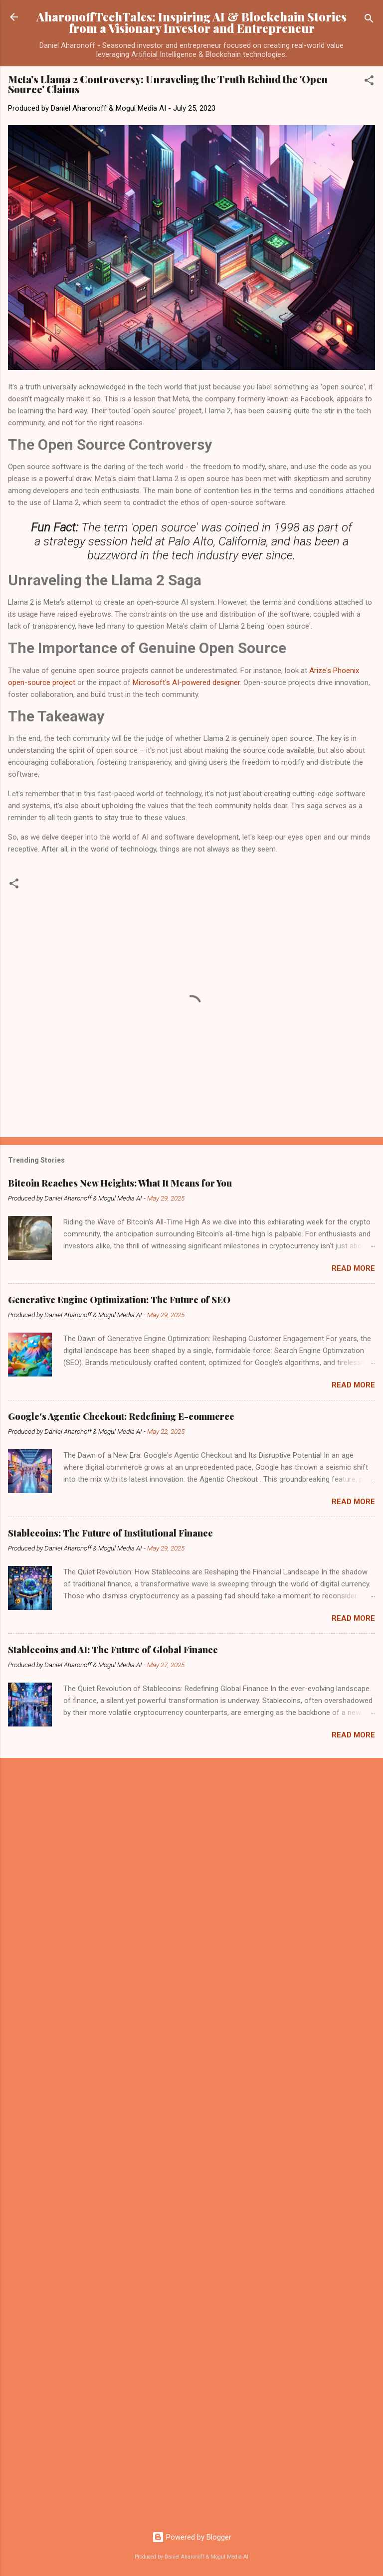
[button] (369, 82)
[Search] (369, 20)
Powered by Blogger (191, 2537)
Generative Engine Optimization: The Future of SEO (119, 1300)
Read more (353, 1268)
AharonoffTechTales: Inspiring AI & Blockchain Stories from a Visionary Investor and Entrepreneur (191, 22)
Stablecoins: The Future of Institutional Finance (110, 1533)
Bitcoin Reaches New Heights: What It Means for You (120, 1183)
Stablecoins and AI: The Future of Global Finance (113, 1650)
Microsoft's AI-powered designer (186, 682)
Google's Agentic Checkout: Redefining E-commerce (121, 1416)
